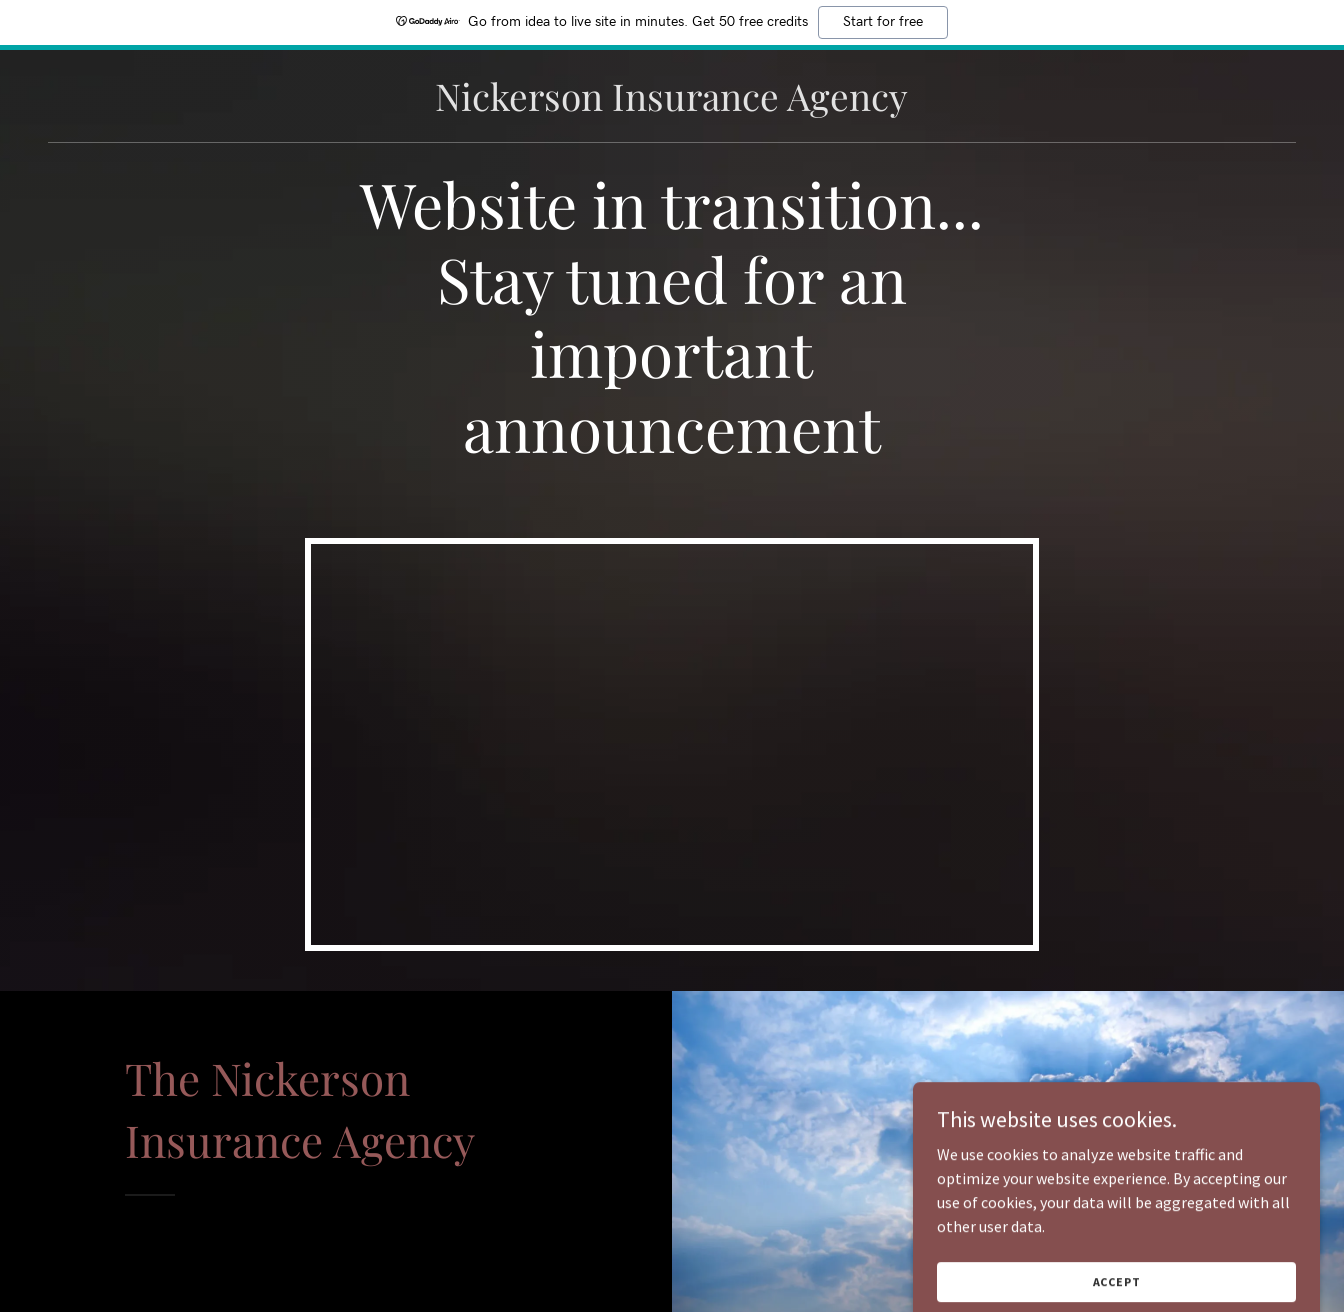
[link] (671, 105)
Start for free (883, 22)
